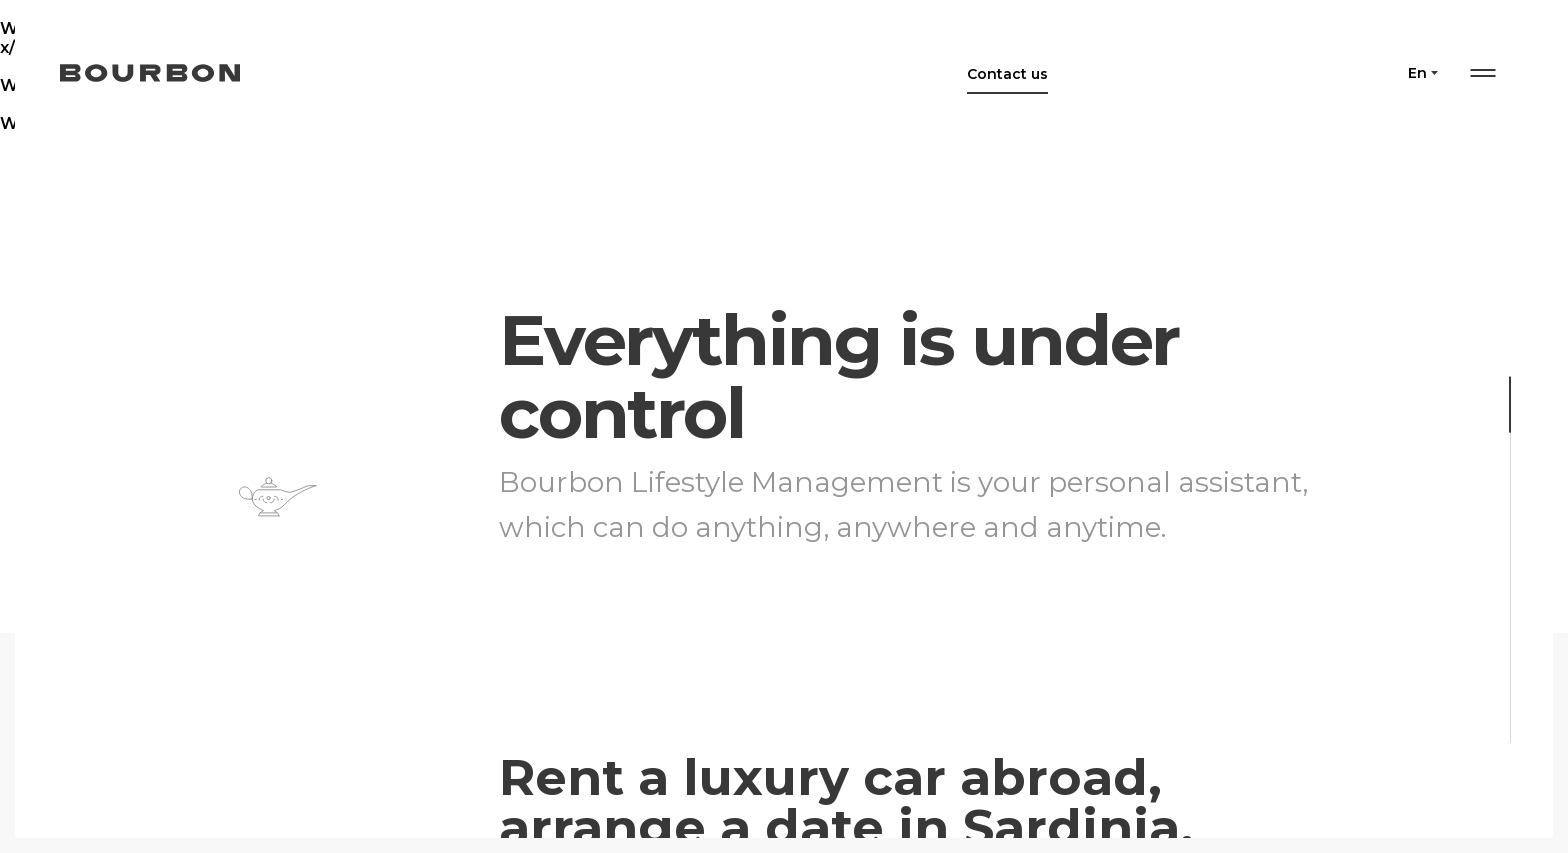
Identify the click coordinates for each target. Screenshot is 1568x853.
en (1417, 73)
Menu (1483, 73)
